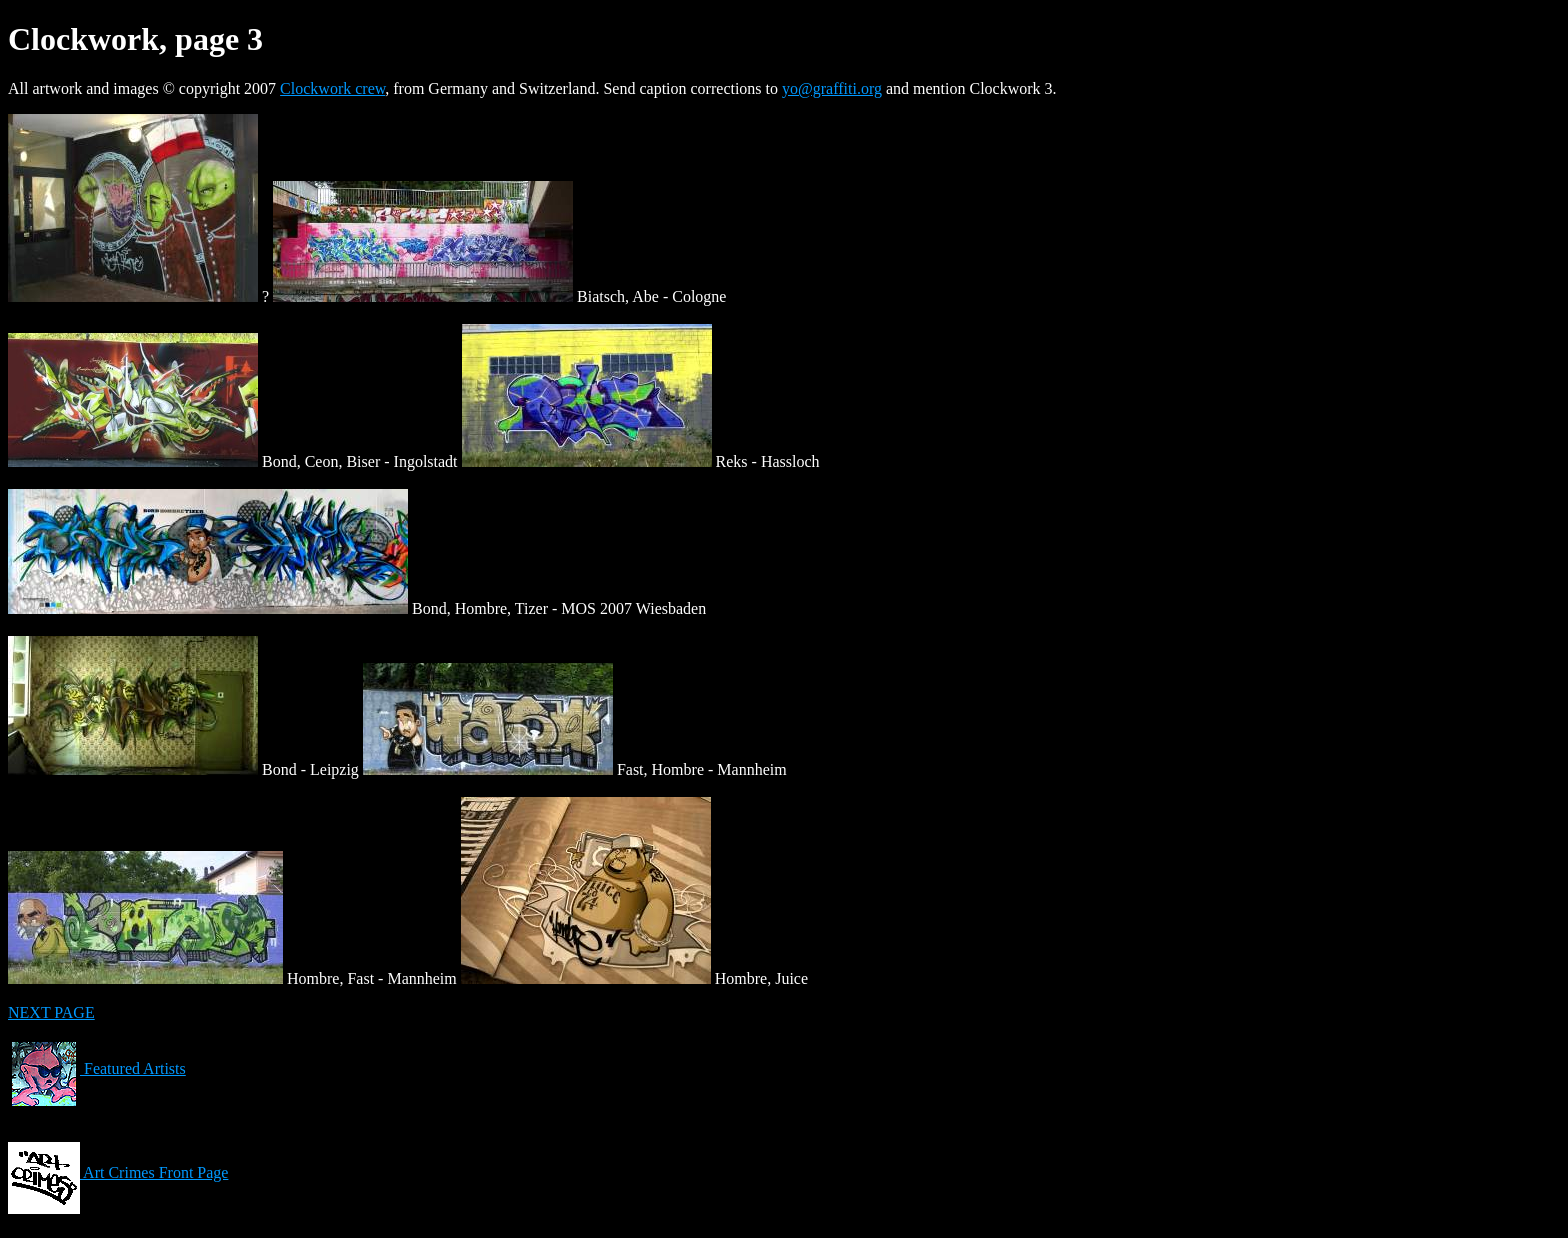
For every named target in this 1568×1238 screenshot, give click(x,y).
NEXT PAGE (51, 1012)
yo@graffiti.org (832, 88)
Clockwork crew (332, 88)
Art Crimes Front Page (118, 1172)
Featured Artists (97, 1068)
